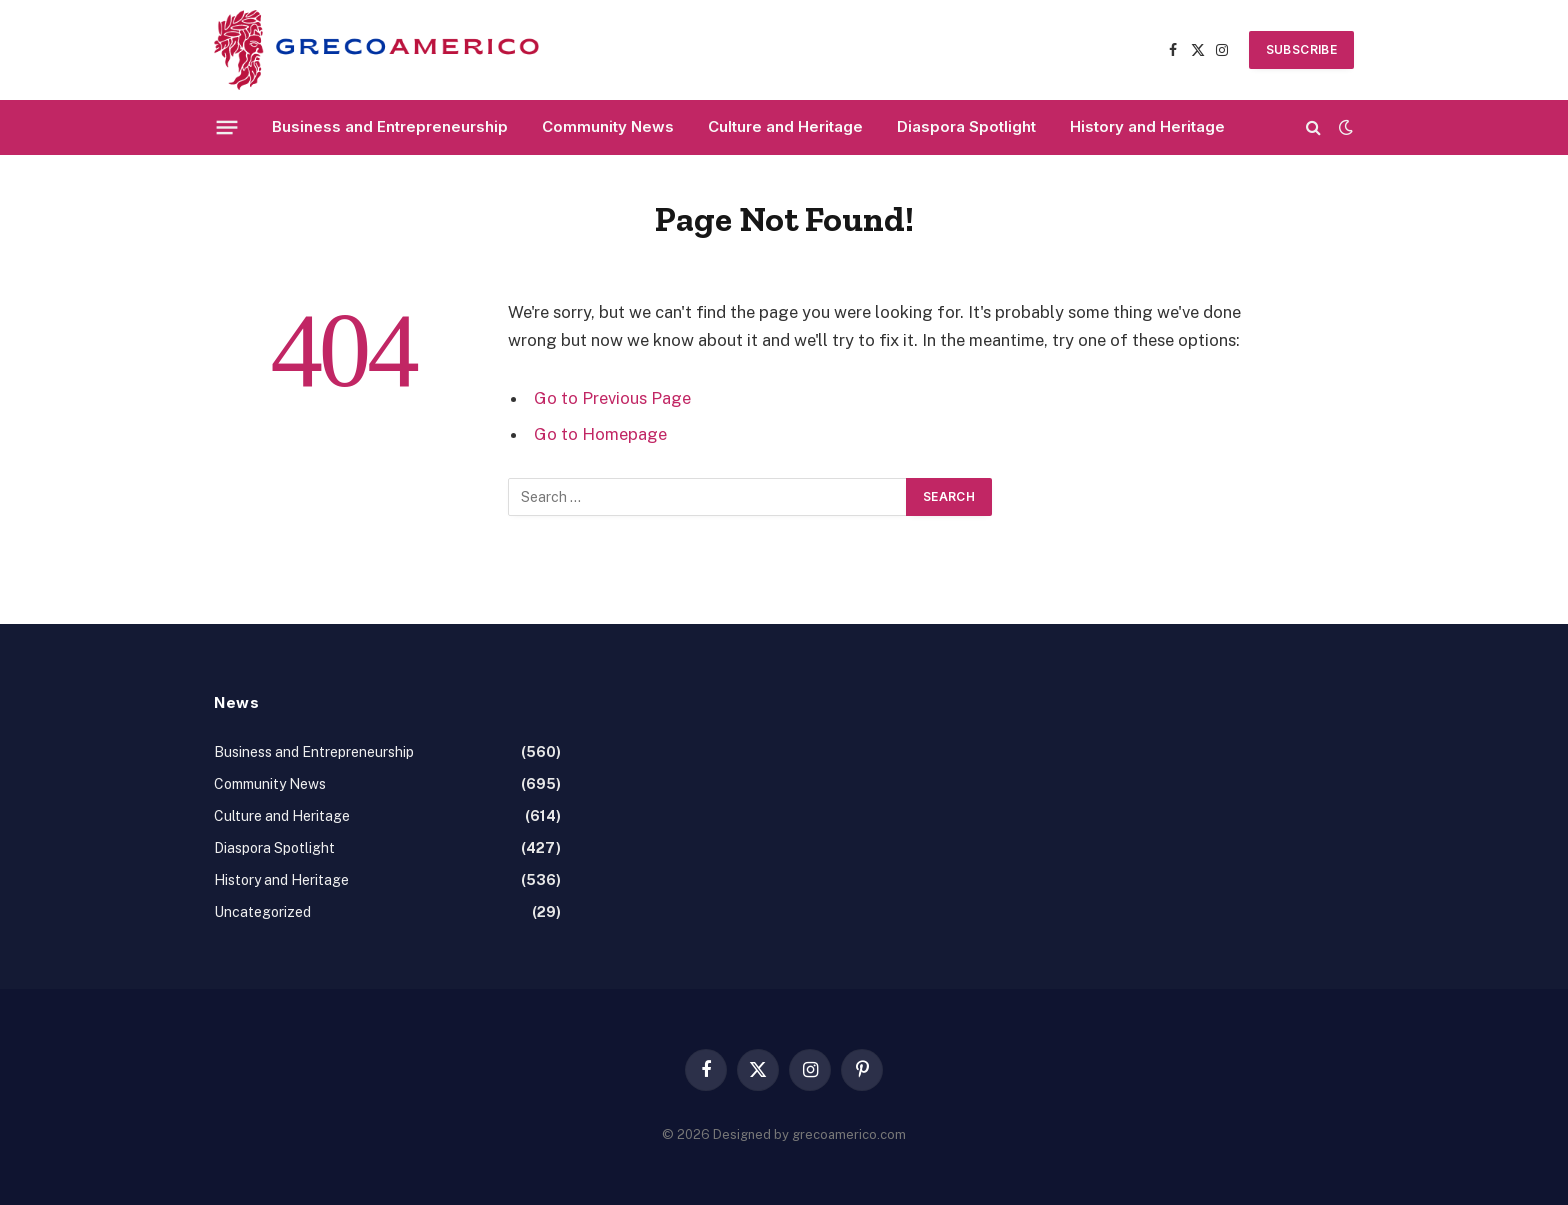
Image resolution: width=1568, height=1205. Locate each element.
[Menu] (227, 127)
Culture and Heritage (785, 126)
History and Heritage (1147, 126)
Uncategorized (262, 912)
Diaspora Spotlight (966, 126)
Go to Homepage (600, 434)
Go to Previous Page (612, 398)
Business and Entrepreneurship (390, 126)
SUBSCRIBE (1301, 49)
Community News (608, 126)
